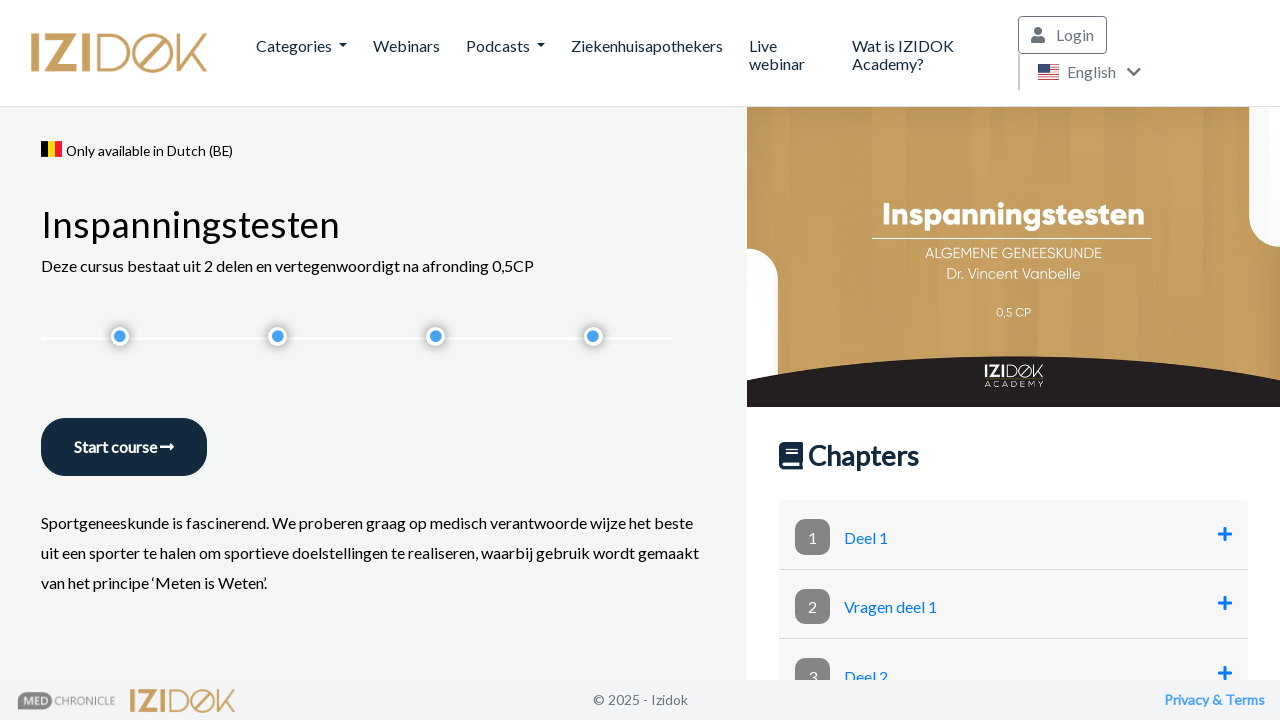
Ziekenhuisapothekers (647, 45)
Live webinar (777, 54)
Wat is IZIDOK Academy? (903, 54)
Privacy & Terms (1214, 699)
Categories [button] (295, 45)
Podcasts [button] (499, 45)
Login (1062, 34)
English (1089, 71)
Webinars (406, 45)
